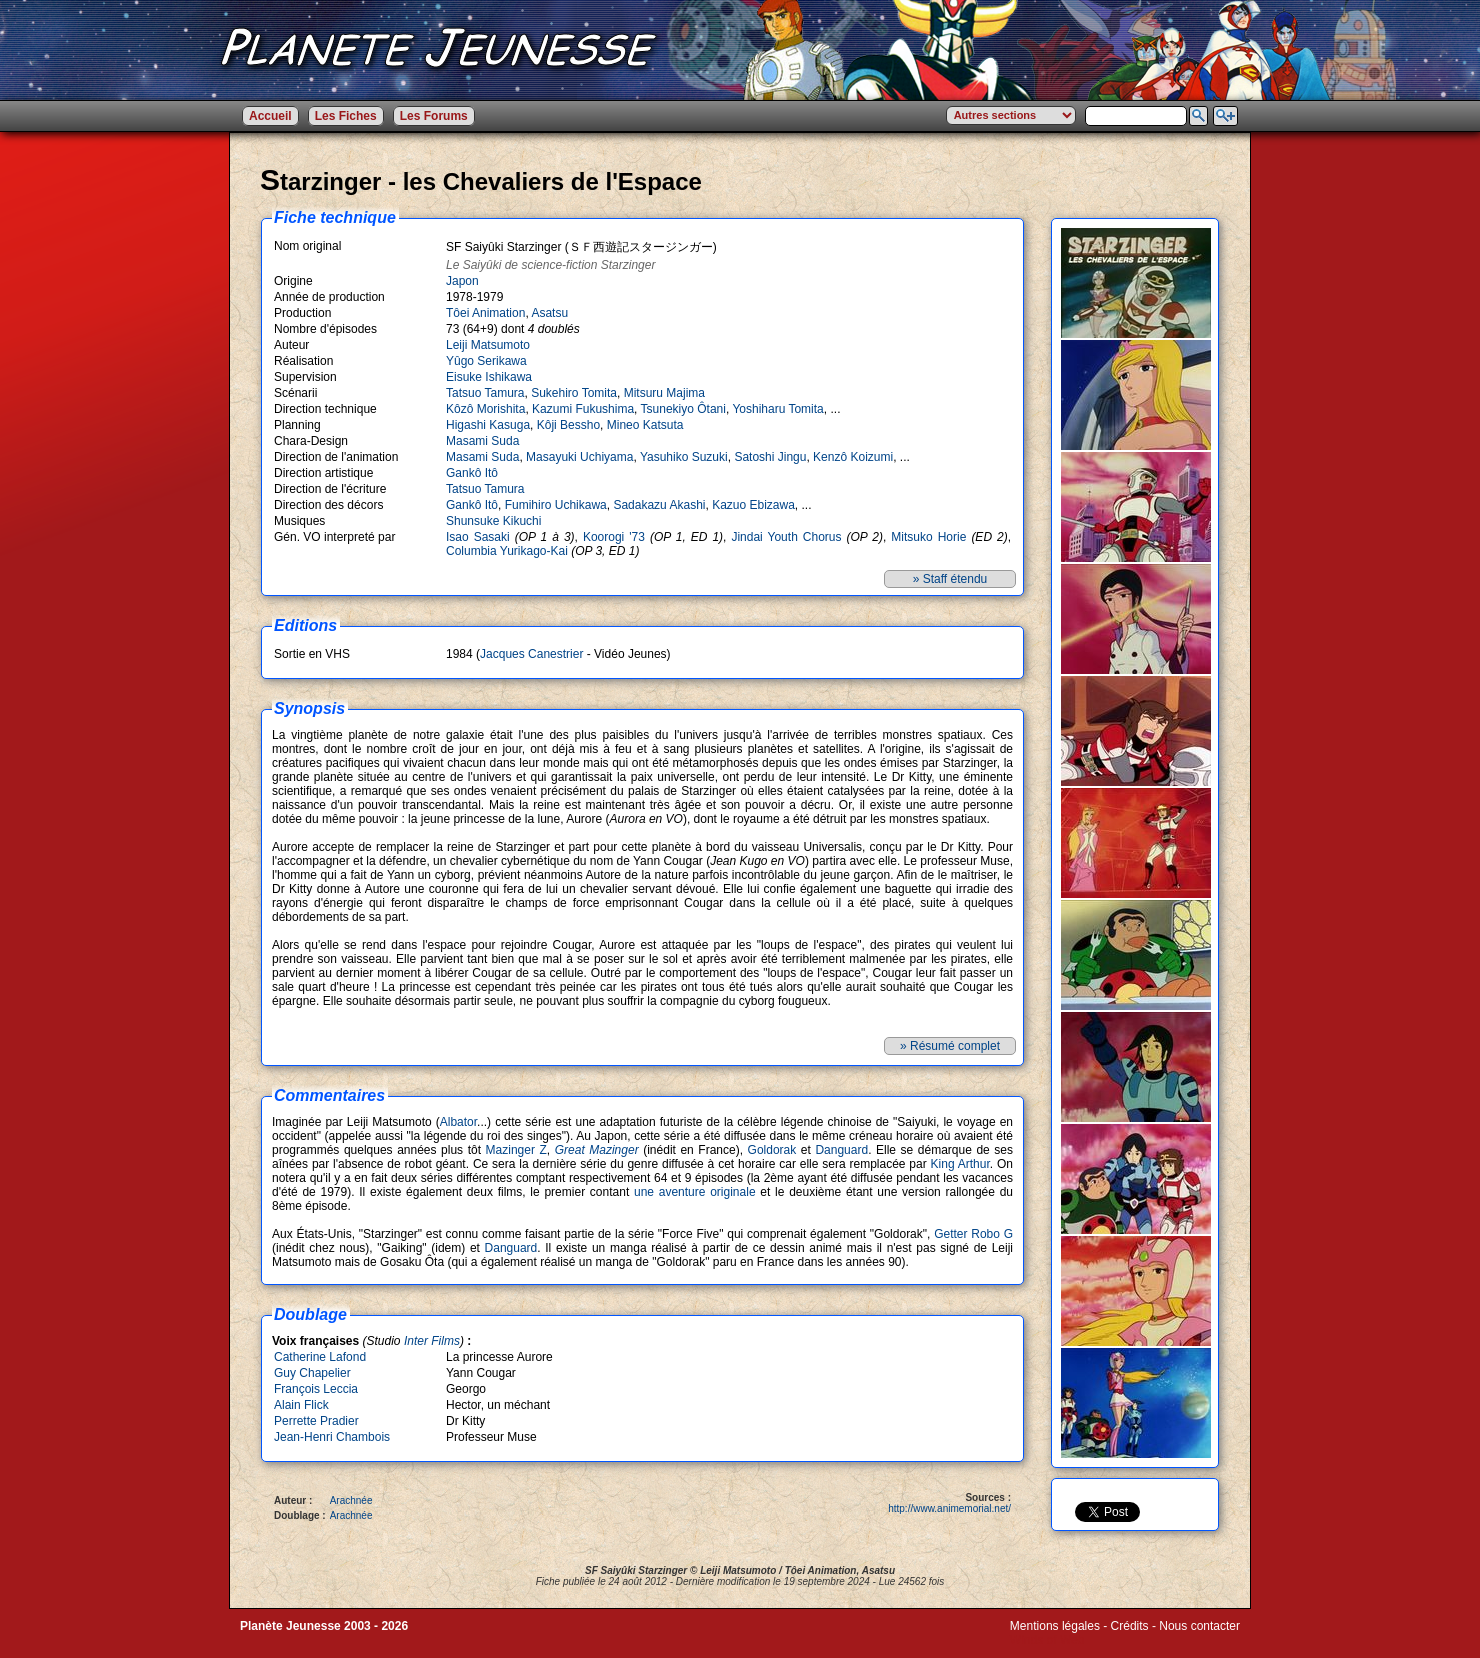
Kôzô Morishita (485, 409)
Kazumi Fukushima (583, 409)
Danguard (841, 1150)
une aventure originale (695, 1192)
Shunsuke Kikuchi (493, 521)
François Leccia (316, 1389)
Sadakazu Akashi (659, 505)
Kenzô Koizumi (853, 457)
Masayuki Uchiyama (579, 457)
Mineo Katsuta (645, 425)
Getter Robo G (973, 1234)
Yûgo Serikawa (486, 361)
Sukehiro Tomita (574, 393)
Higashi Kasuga (488, 425)
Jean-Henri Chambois (332, 1437)
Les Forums (434, 116)
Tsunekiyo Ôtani (683, 409)
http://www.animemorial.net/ (949, 1508)
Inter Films (432, 1341)
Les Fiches (346, 116)
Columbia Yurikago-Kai (507, 551)
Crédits (1130, 1626)
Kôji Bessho (568, 425)
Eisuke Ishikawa (489, 377)
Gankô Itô (472, 473)
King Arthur (960, 1164)
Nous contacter (1199, 1626)
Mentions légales (1055, 1626)
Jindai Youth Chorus (786, 537)
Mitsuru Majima (664, 393)
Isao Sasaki (478, 537)
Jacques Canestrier (531, 654)
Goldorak (772, 1150)
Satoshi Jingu (770, 457)
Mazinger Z (516, 1150)
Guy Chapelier (312, 1373)
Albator (458, 1122)
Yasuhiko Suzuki (684, 457)
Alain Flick (301, 1405)
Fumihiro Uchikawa (556, 505)
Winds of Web (1047, 1640)
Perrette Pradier (316, 1421)
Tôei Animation (485, 313)
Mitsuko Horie (928, 537)
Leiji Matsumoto (488, 345)
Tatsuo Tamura (485, 393)
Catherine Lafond (320, 1357)
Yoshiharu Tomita (777, 409)
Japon (462, 281)
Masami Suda (482, 441)
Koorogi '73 (614, 537)
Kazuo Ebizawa (753, 505)
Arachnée (351, 1500)
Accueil (270, 116)
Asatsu (549, 313)
